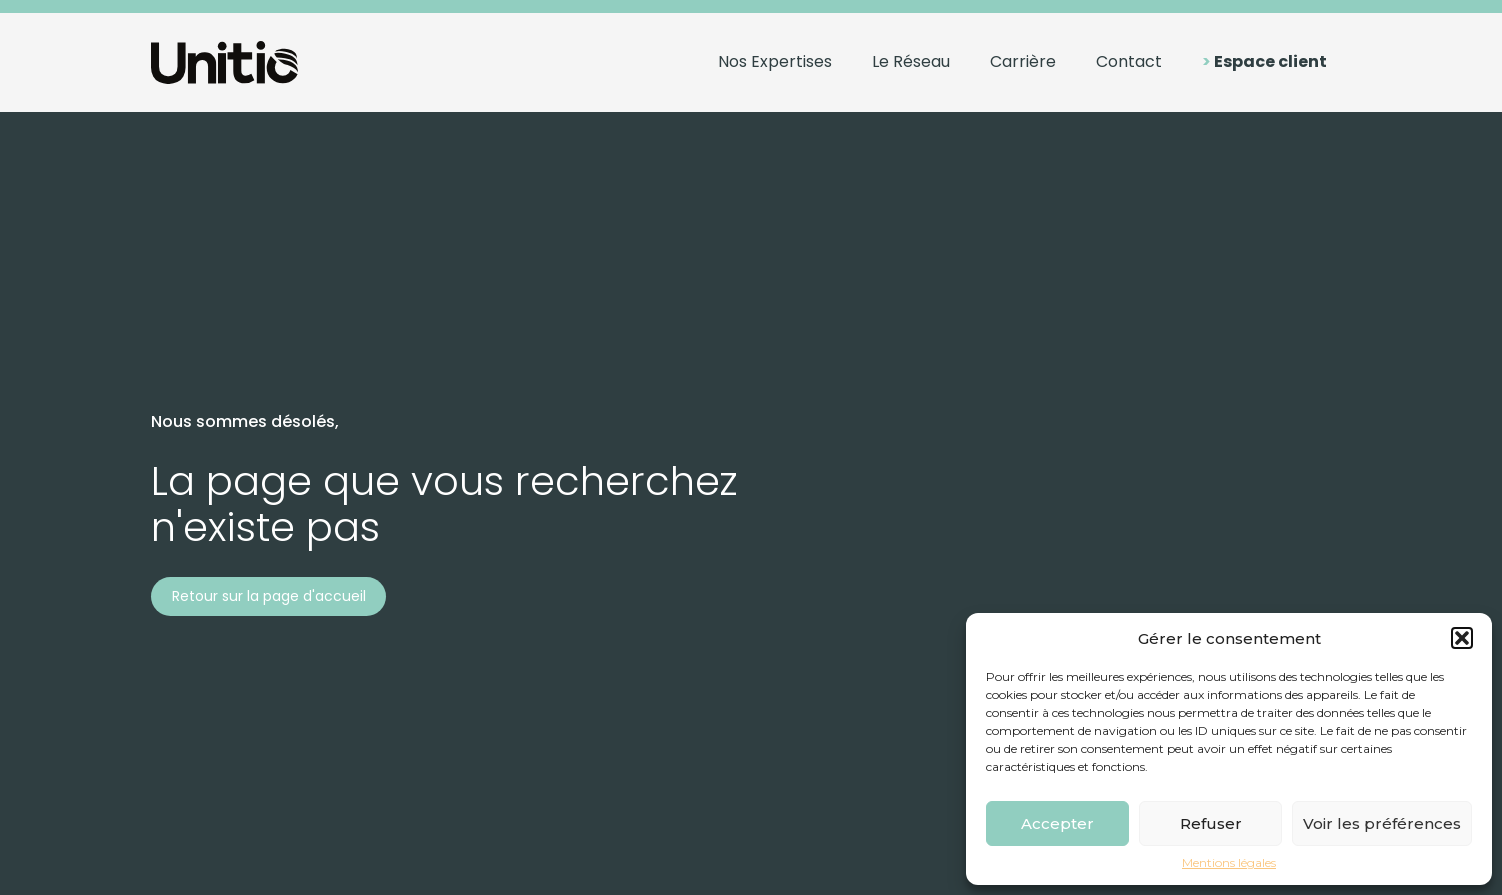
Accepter (1057, 823)
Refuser (1211, 823)
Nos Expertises (775, 61)
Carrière (1023, 61)
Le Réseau (911, 61)
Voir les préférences (1382, 823)
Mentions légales (1229, 863)
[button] (1462, 638)
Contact (1129, 61)
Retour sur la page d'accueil (269, 596)
